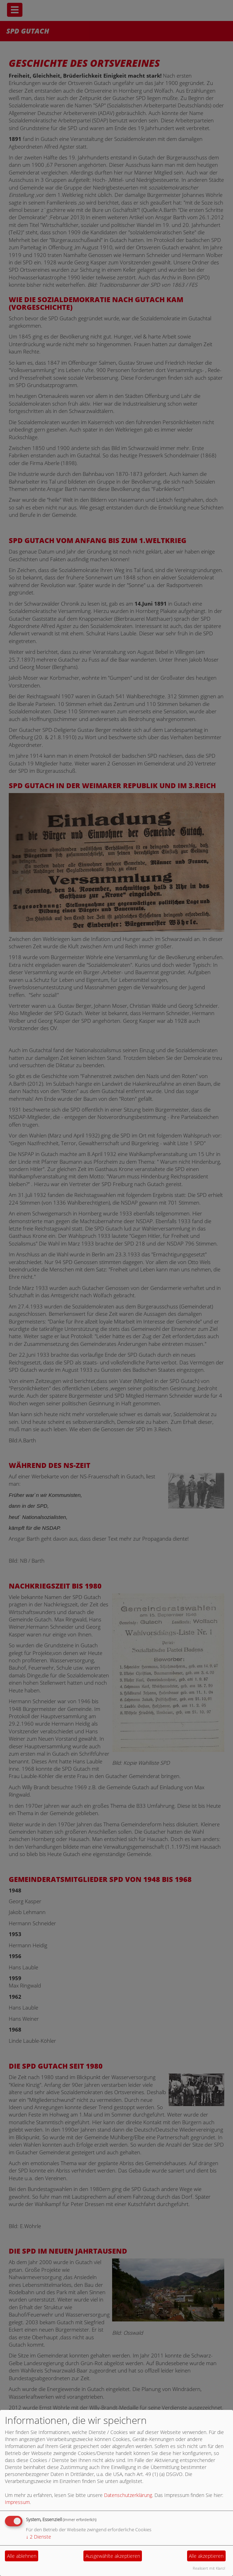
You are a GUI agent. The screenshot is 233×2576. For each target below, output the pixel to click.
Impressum (17, 2502)
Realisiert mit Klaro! (209, 2568)
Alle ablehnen (21, 2556)
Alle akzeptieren (206, 2556)
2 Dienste (38, 2536)
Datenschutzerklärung (128, 2495)
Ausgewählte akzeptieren (112, 2556)
